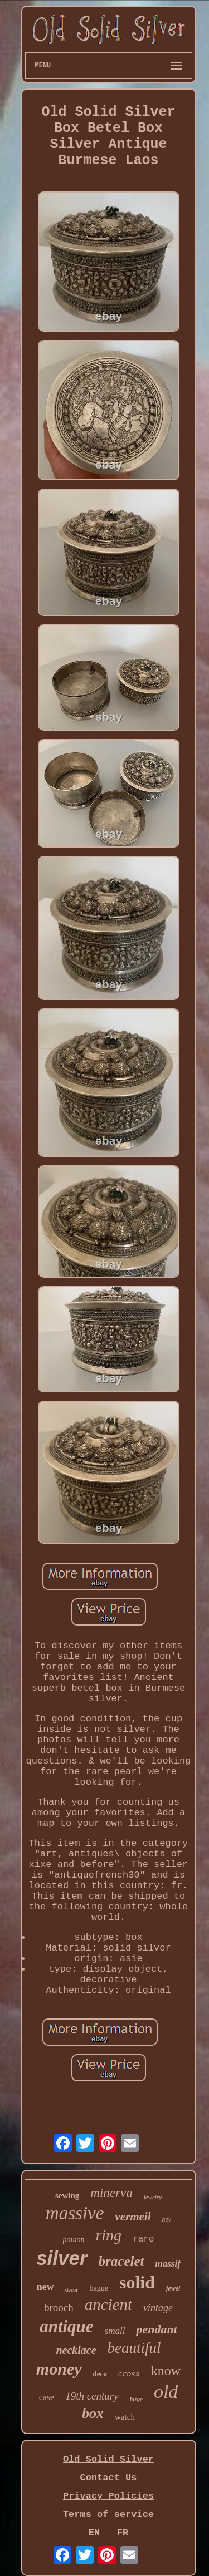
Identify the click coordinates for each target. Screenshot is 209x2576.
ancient (108, 2304)
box (93, 2413)
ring (108, 2235)
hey (166, 2219)
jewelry (153, 2197)
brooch (59, 2307)
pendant (156, 2329)
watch (125, 2416)
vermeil (132, 2216)
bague (99, 2288)
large (136, 2399)
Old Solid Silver (108, 2459)
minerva (111, 2193)
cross (129, 2374)
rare (143, 2239)
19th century (92, 2396)
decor (72, 2290)
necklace (76, 2350)
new (45, 2286)
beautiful (134, 2347)
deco (100, 2374)
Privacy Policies (108, 2496)
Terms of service (108, 2514)
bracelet (121, 2261)
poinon (74, 2239)
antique (66, 2326)
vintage (158, 2307)
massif (168, 2263)
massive (75, 2213)
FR (122, 2533)
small (115, 2331)
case (47, 2397)
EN (94, 2533)
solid (137, 2282)
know (166, 2370)
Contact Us (108, 2477)
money (59, 2369)
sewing (67, 2195)
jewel (173, 2288)
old (166, 2391)
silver (61, 2258)
